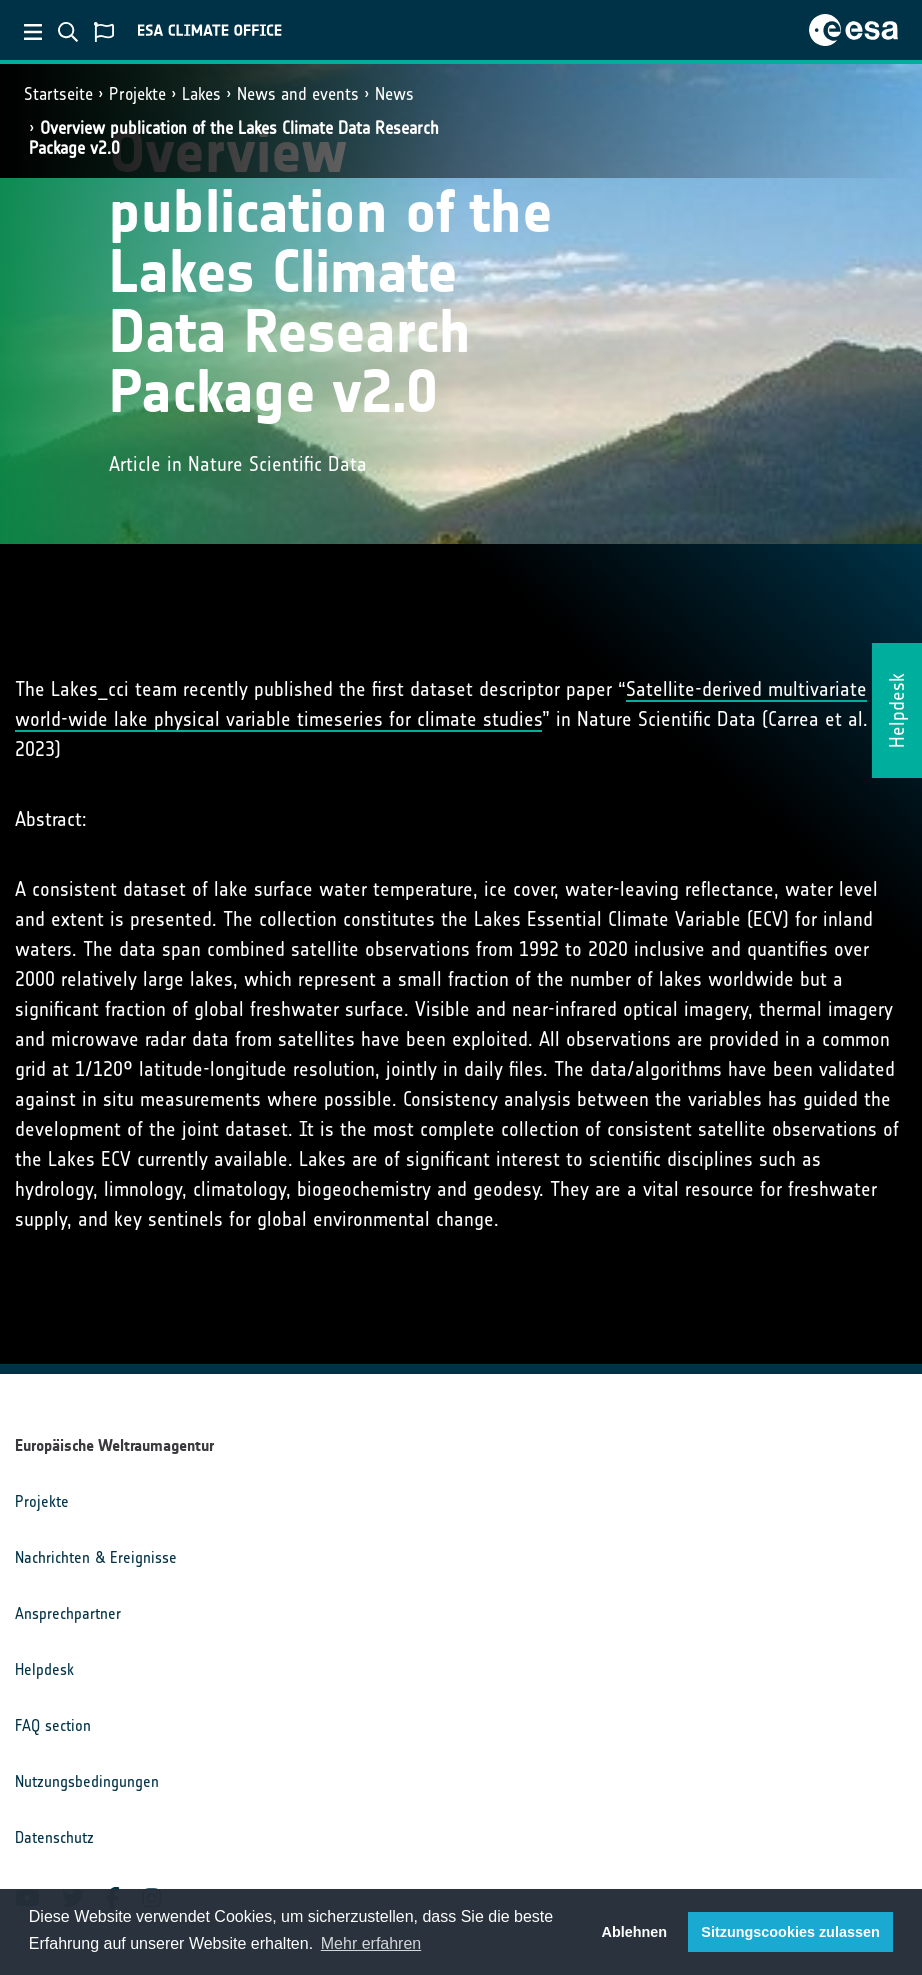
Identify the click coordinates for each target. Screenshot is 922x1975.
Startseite (58, 94)
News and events (298, 94)
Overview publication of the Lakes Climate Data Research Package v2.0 (234, 137)
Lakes (201, 94)
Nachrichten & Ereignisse (96, 1557)
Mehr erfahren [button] (371, 1943)
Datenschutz (54, 1837)
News (394, 94)
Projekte (137, 94)
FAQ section (53, 1725)
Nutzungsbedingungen (87, 1781)
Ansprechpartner (68, 1613)
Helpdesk (44, 1669)
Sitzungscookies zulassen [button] (790, 1932)
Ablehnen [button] (635, 1932)
